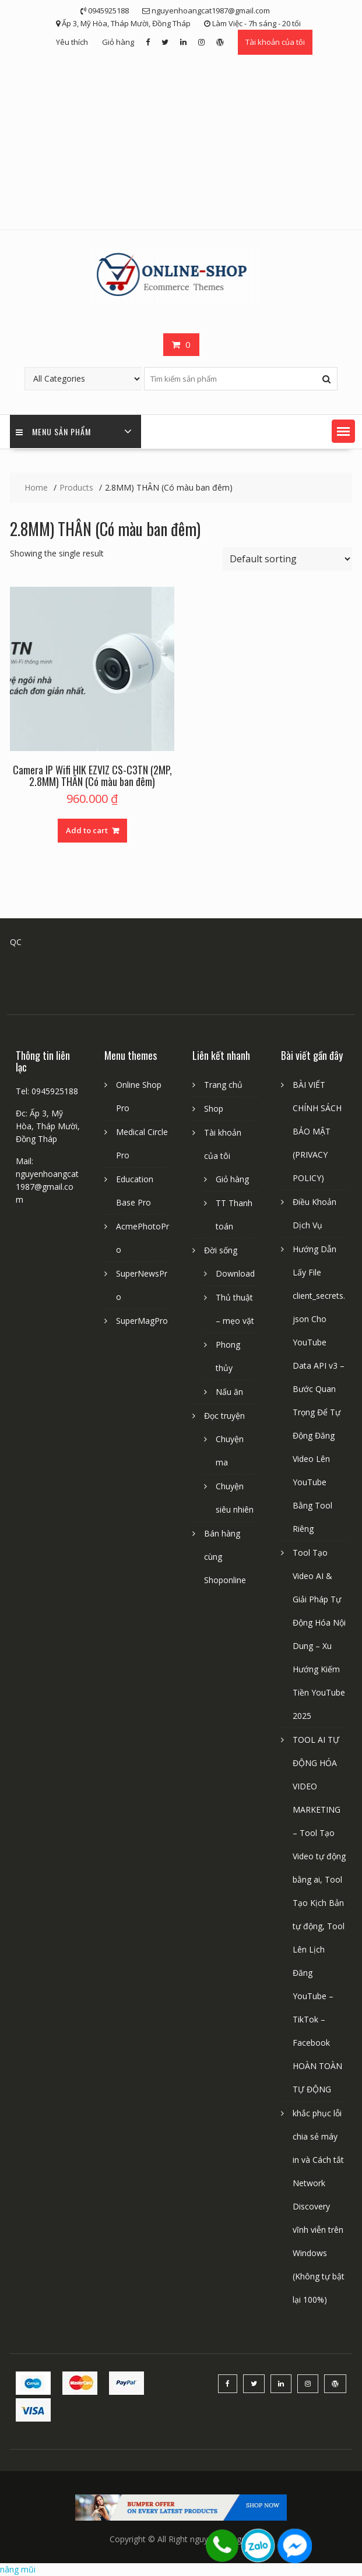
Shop (213, 1108)
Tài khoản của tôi (275, 42)
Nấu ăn (229, 1391)
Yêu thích (72, 42)
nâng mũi (18, 2569)
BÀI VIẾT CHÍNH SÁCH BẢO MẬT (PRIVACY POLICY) (317, 1131)
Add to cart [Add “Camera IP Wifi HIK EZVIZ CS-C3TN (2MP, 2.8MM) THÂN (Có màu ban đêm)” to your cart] (87, 830)
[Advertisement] (181, 142)
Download (235, 1273)
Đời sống (220, 1250)
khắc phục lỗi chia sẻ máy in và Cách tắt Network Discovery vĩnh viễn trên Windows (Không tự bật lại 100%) (319, 2206)
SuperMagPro (142, 1320)
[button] (343, 431)
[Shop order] (287, 558)
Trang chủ (223, 1084)
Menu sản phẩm (53, 431)
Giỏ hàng (118, 42)
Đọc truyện (224, 1415)
